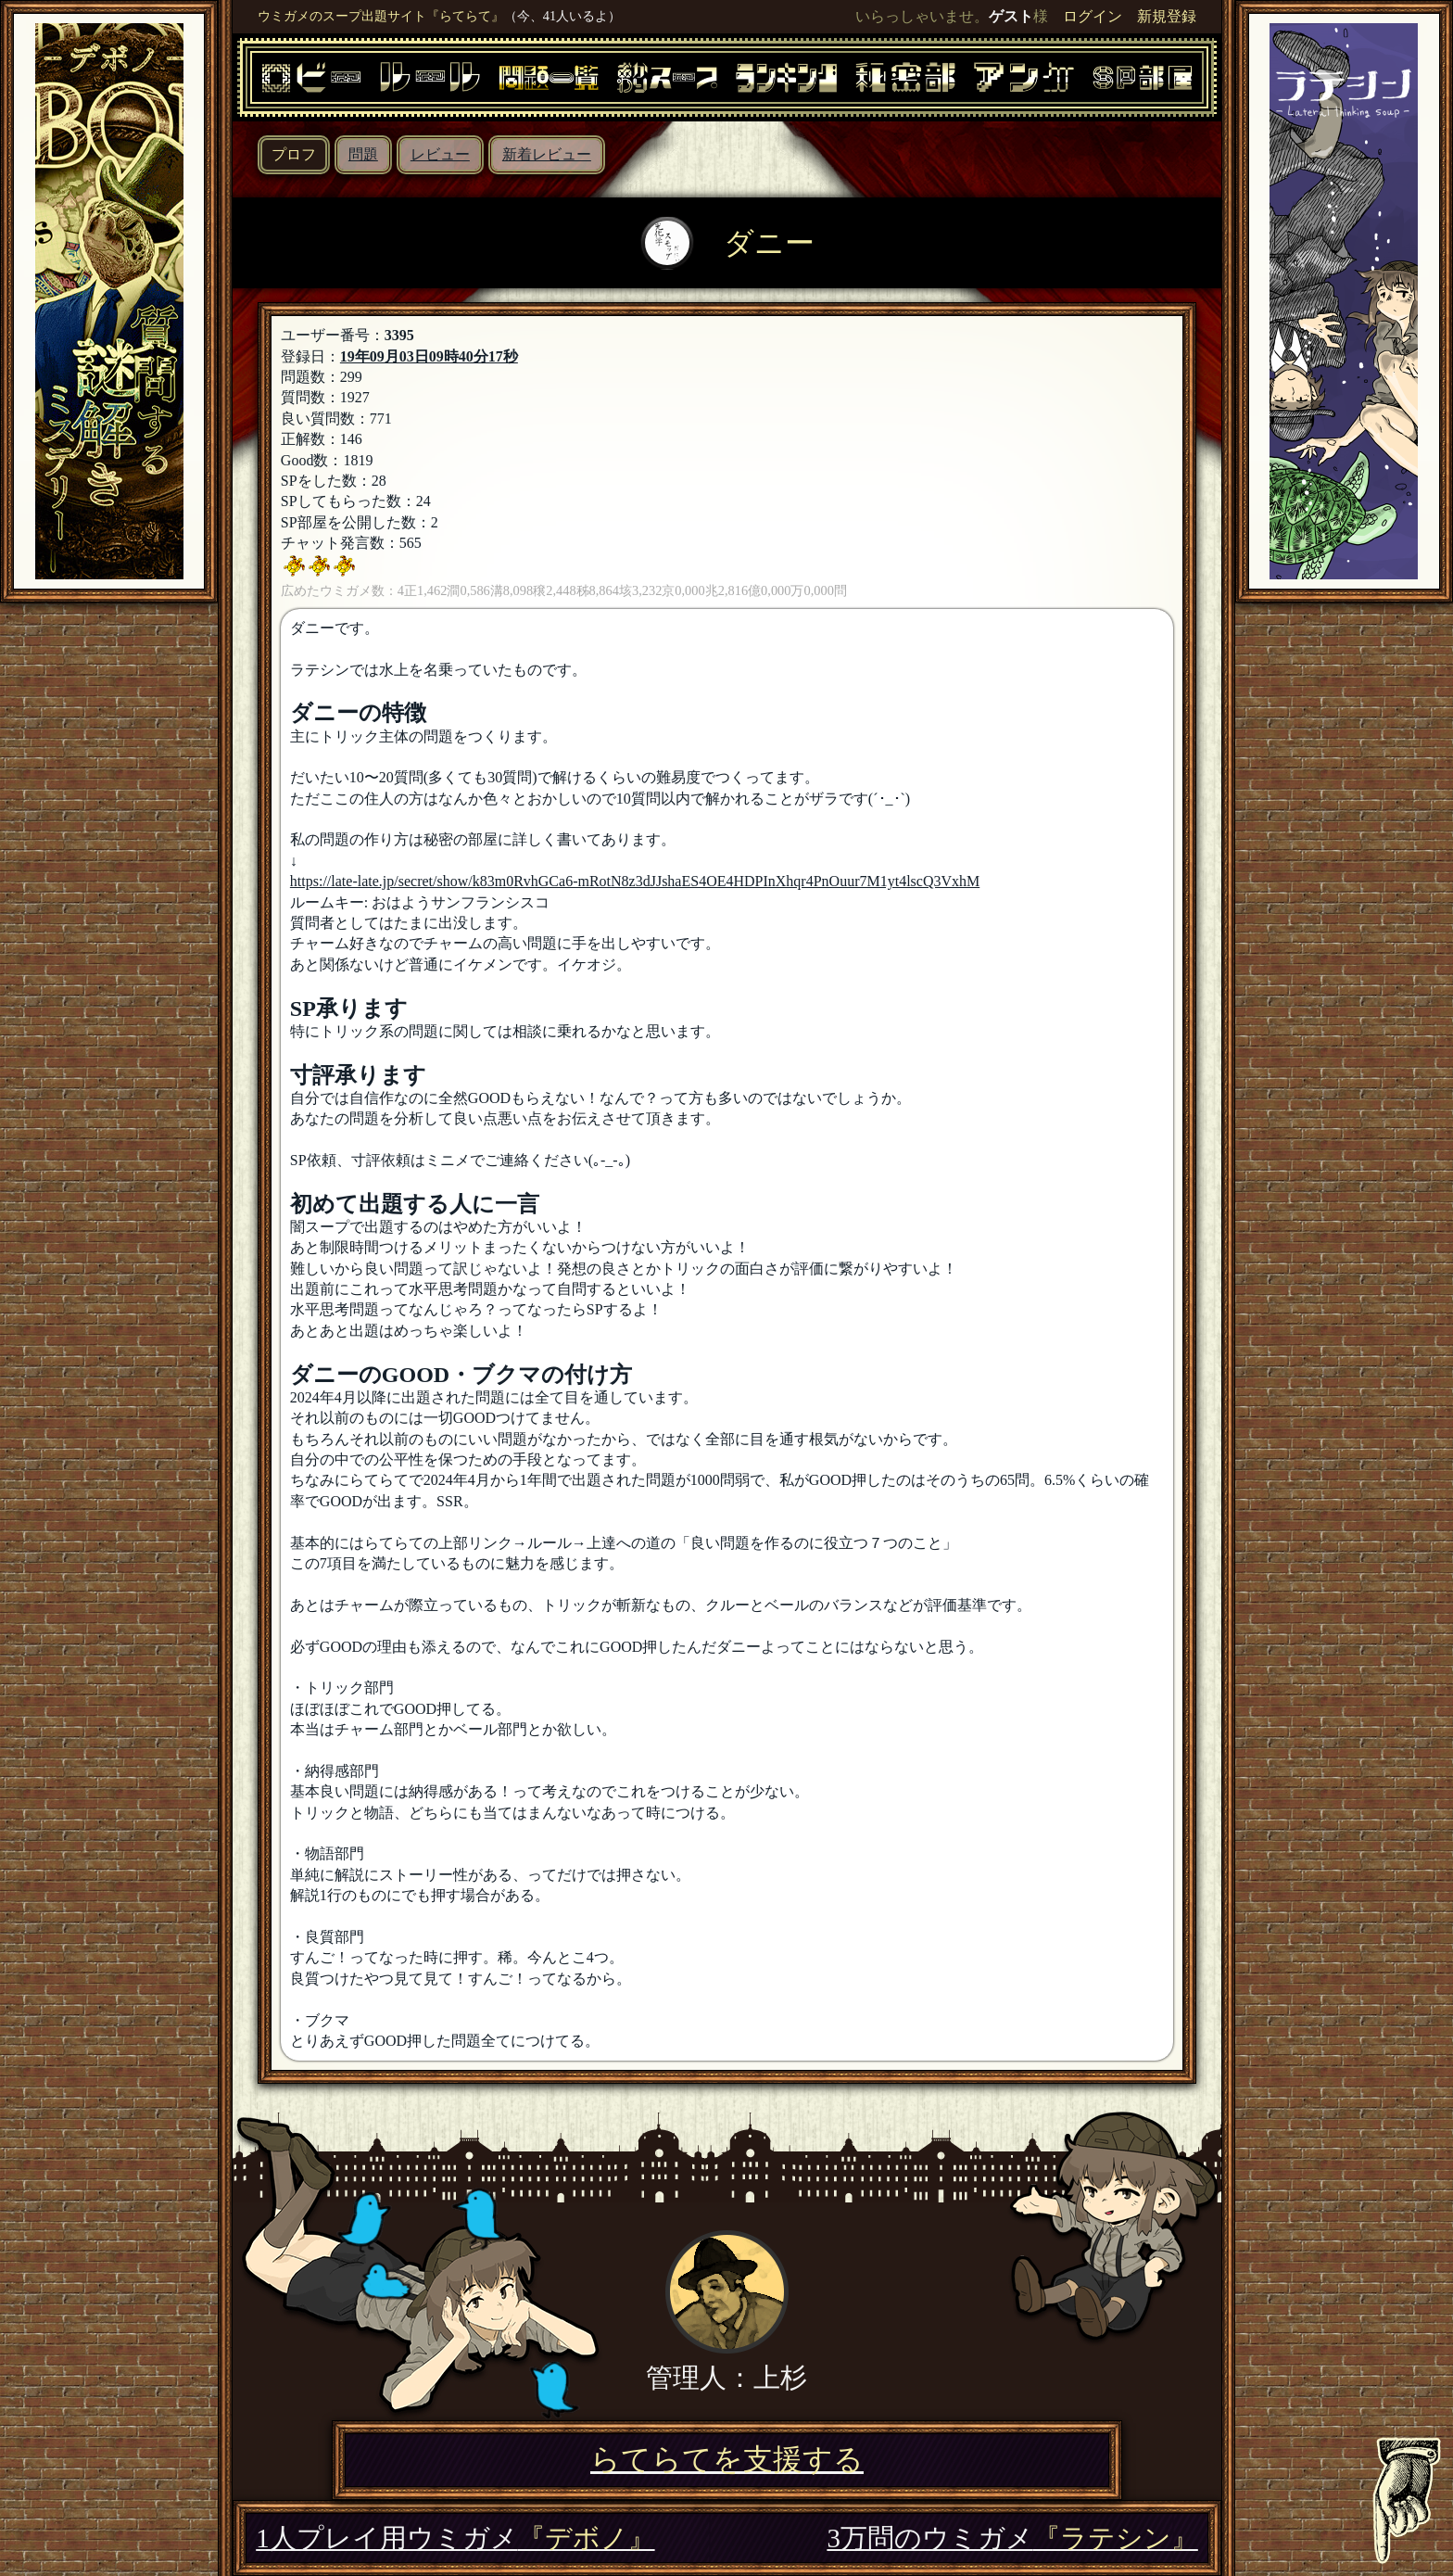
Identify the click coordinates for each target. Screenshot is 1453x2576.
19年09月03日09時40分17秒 (429, 356)
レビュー (440, 154)
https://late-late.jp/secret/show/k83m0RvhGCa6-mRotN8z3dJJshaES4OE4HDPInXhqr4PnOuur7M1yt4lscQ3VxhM (634, 881)
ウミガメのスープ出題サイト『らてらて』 (381, 15)
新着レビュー (546, 154)
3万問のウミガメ (1012, 2538)
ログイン (1092, 16)
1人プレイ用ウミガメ (455, 2538)
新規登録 (1166, 16)
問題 (363, 154)
